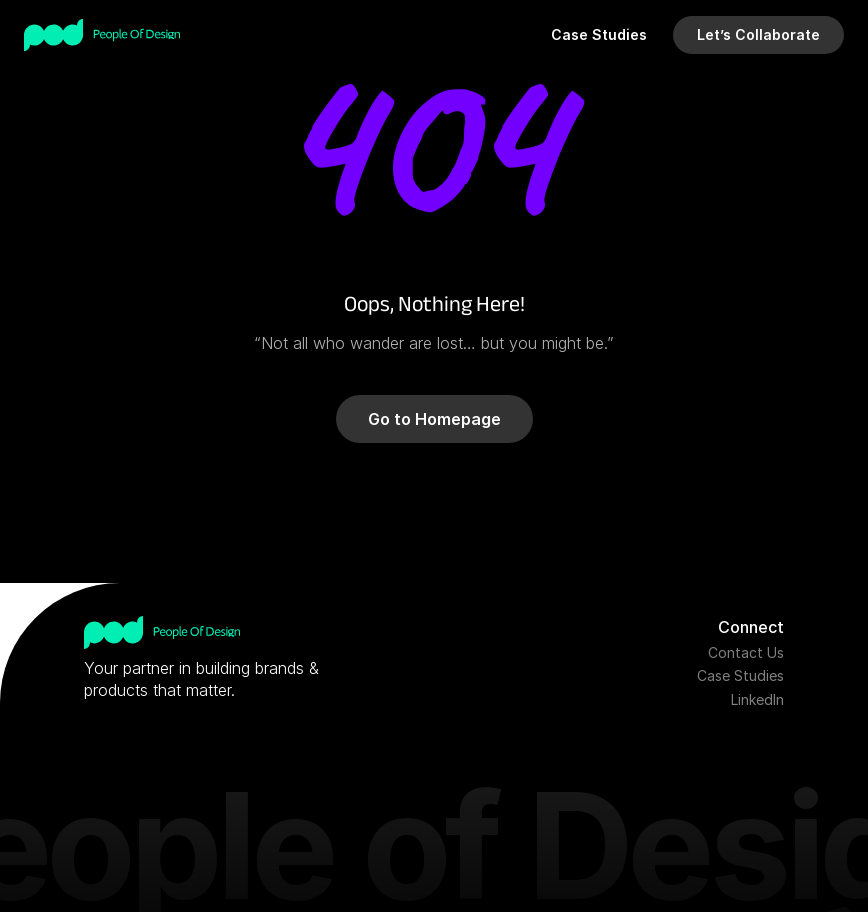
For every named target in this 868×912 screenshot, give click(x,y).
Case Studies (740, 675)
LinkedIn (757, 699)
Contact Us (746, 652)
